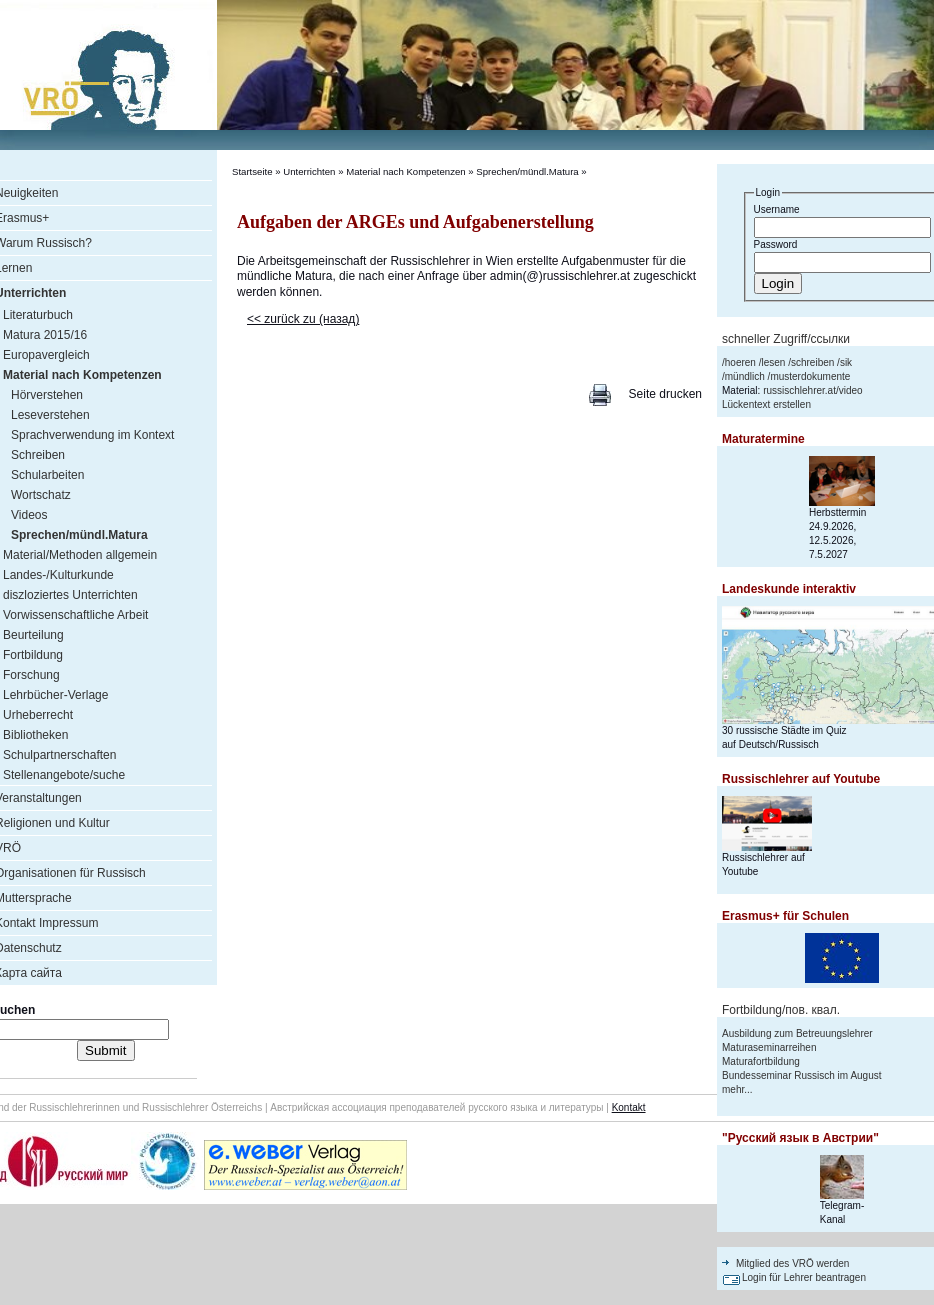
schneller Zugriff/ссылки (786, 339)
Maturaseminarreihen (769, 1047)
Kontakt (629, 1107)
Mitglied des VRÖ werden (792, 1263)
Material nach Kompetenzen (405, 171)
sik (846, 362)
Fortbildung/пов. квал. (781, 1010)
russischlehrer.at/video (813, 390)
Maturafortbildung (761, 1061)
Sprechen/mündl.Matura (527, 171)
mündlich (745, 376)
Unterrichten (309, 171)
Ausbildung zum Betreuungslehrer (797, 1033)
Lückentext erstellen (766, 404)
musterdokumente (810, 376)
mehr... (737, 1089)
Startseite (252, 171)
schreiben (812, 362)
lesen (773, 362)
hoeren (740, 362)
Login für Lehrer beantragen (804, 1277)
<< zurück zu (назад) (303, 319)
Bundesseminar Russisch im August (802, 1075)
